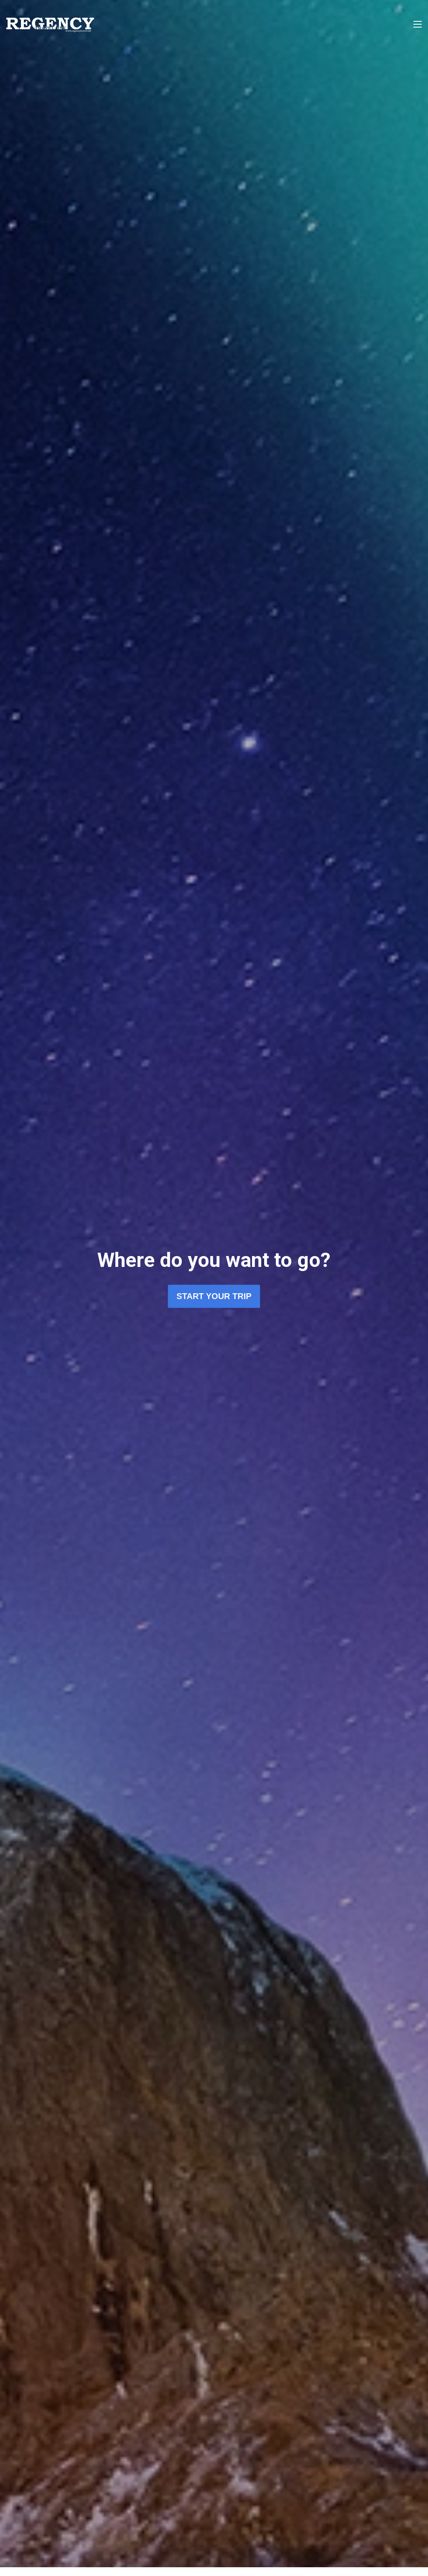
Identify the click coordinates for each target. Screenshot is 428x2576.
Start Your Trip (213, 1297)
